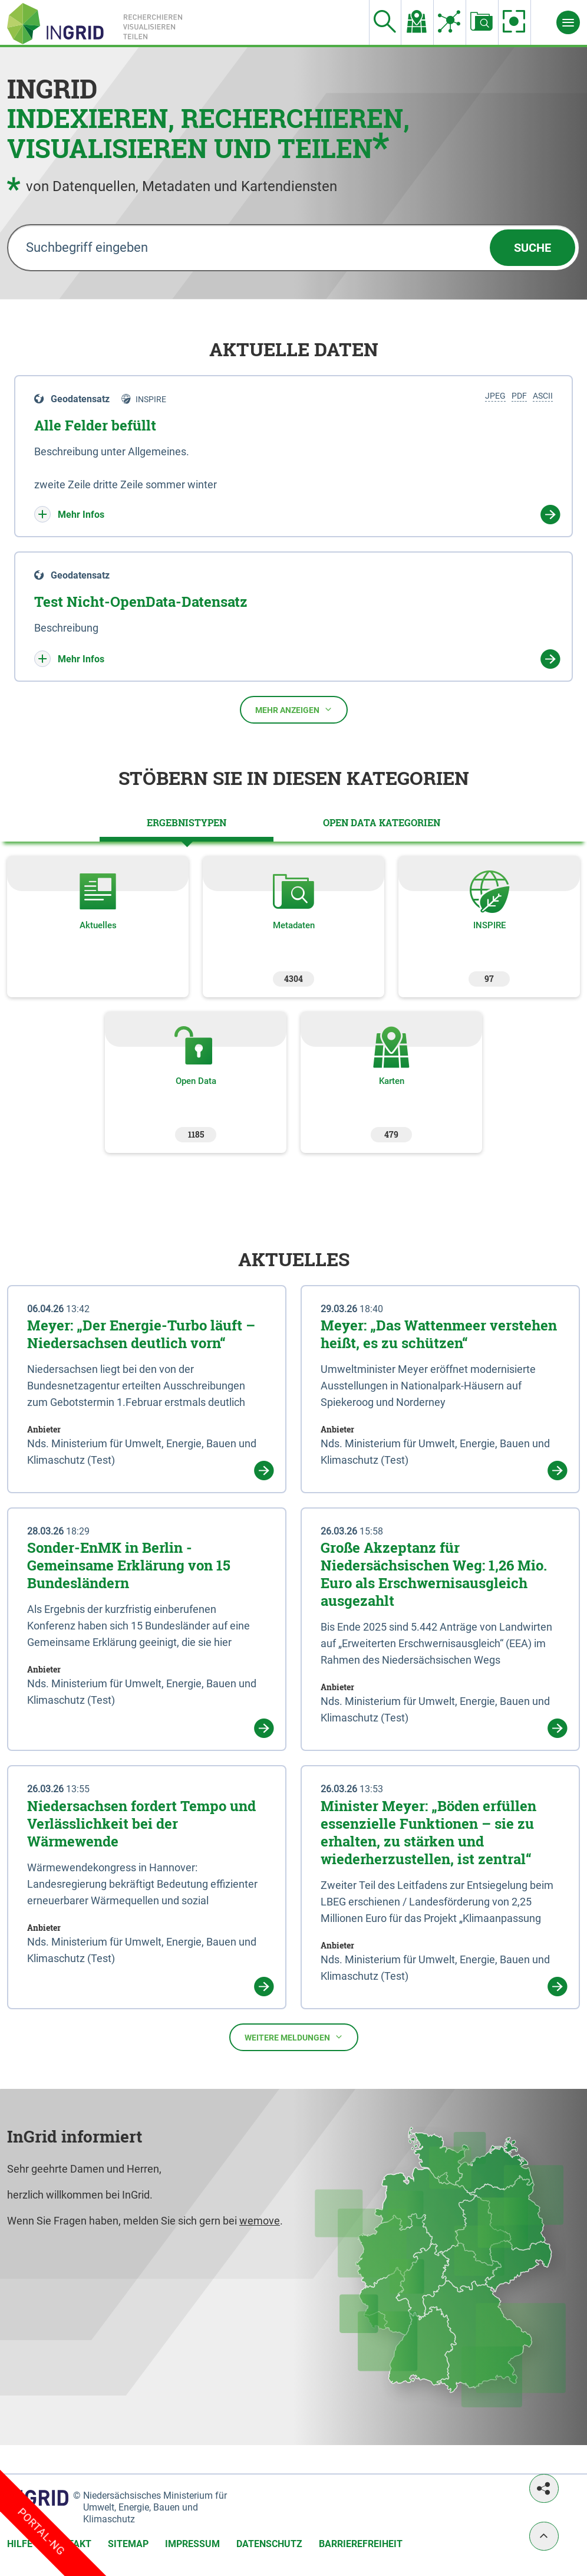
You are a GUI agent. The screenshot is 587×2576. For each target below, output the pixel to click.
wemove (259, 2220)
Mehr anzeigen (293, 710)
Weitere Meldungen (294, 2037)
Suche (532, 248)
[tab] (186, 823)
